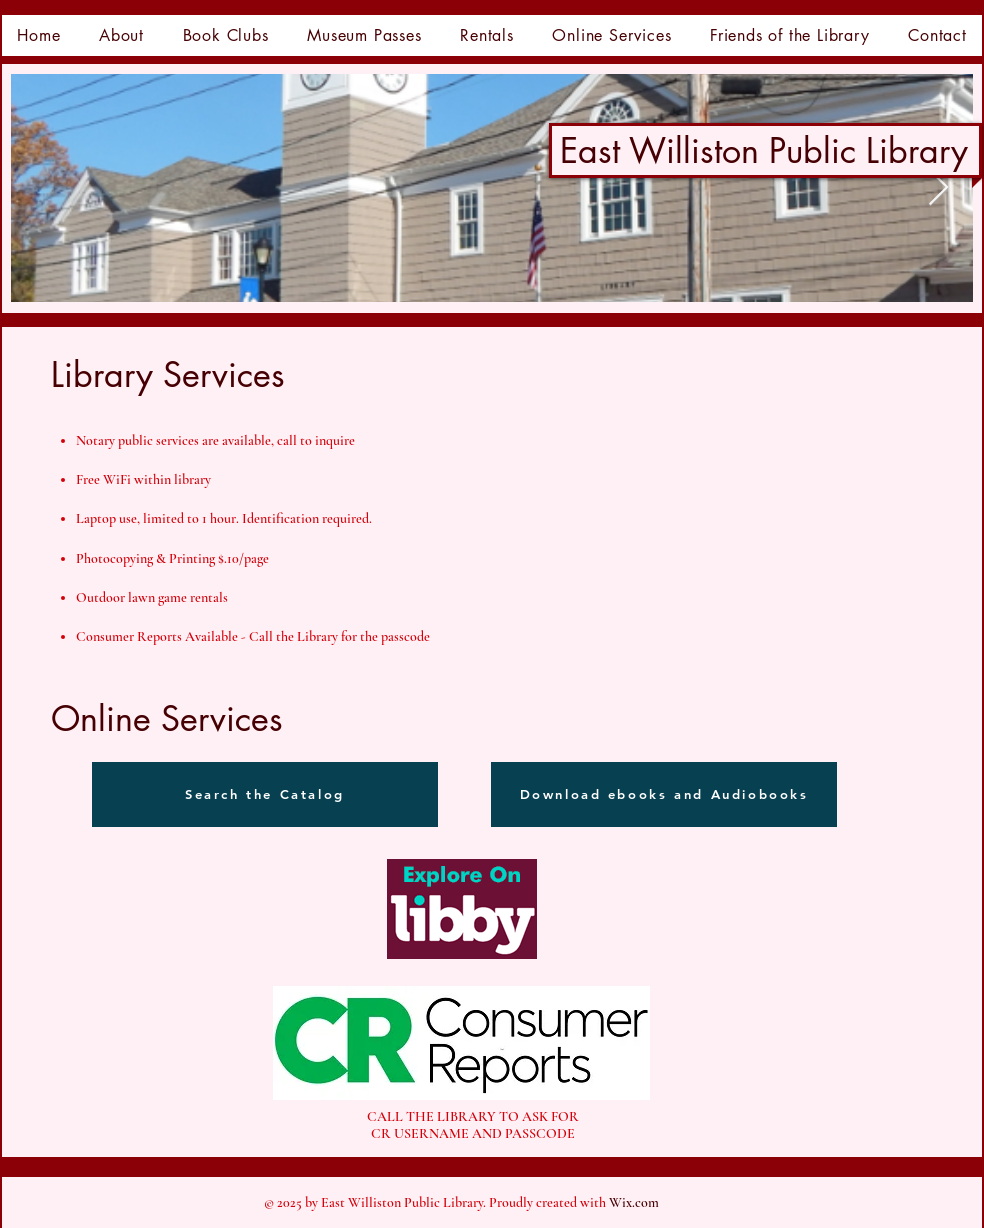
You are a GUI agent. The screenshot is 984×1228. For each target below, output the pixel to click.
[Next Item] (938, 188)
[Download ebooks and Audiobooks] (664, 794)
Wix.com (634, 1202)
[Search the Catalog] (265, 794)
